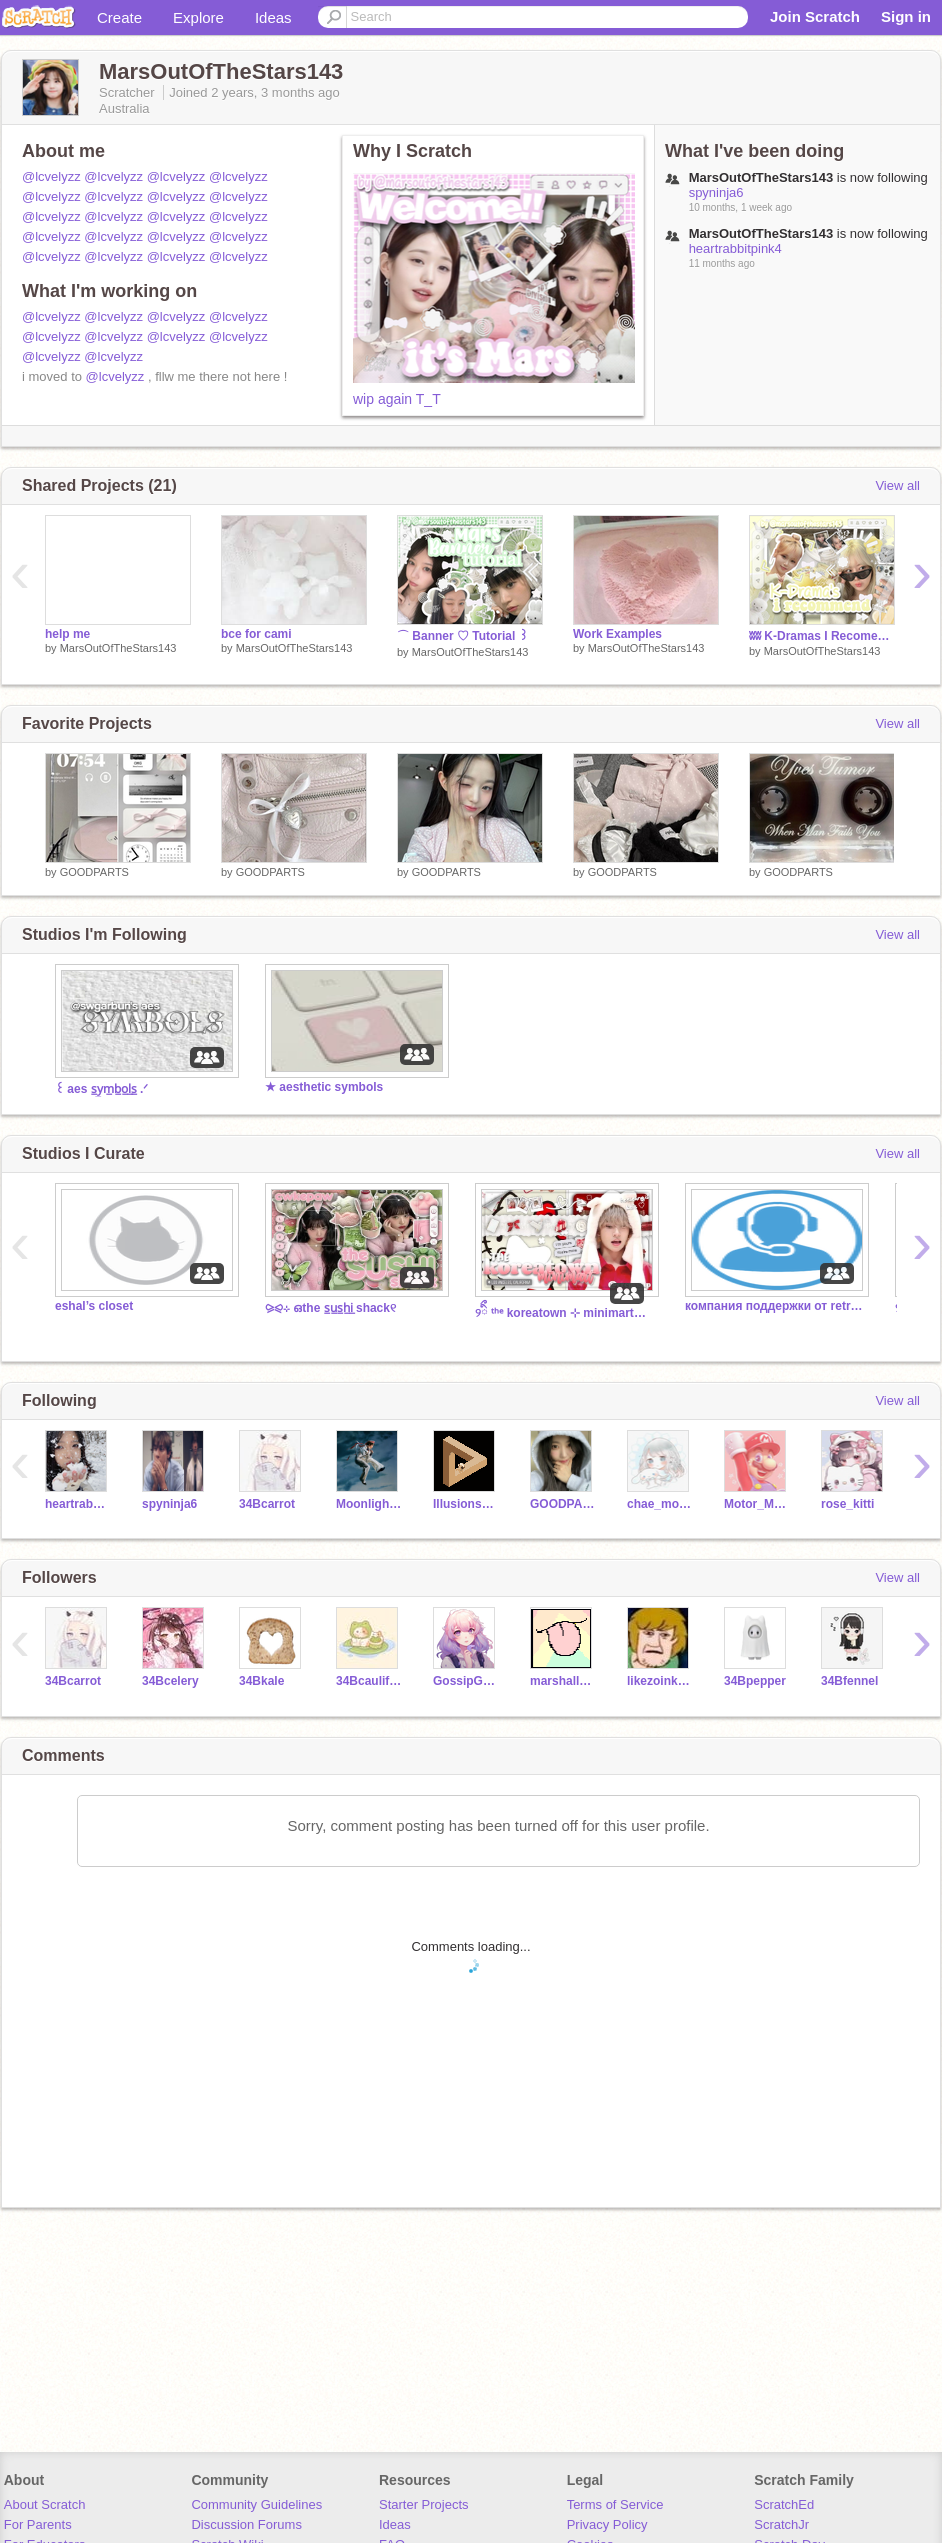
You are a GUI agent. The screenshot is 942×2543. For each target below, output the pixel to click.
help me (67, 634)
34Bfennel (849, 1681)
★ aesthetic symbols (324, 1087)
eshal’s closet (94, 1306)
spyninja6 (716, 192)
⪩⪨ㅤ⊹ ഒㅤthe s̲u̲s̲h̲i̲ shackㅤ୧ (330, 1308)
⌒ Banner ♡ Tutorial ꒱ (462, 636)
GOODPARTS (94, 872)
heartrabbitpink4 (735, 248)
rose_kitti (847, 1504)
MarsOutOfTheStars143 (118, 648)
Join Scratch (815, 16)
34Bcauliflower (369, 1681)
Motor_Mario (757, 1504)
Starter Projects (424, 2504)
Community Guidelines (256, 2504)
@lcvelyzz (51, 176)
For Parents (38, 2524)
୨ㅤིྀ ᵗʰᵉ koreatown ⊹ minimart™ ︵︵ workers (565, 1313)
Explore (198, 17)
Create (119, 17)
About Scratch (45, 2504)
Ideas (273, 17)
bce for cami (256, 634)
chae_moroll (660, 1504)
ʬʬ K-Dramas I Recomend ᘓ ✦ (822, 636)
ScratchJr (781, 2524)
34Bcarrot (267, 1504)
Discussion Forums (246, 2524)
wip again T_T (397, 399)
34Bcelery (170, 1681)
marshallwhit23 (563, 1681)
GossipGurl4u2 (466, 1681)
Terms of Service (615, 2504)
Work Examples (617, 634)
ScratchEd (784, 2504)
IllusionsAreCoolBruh (466, 1504)
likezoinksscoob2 (660, 1681)
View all (897, 485)
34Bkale (261, 1681)
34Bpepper (755, 1681)
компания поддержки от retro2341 (775, 1306)
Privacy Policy (607, 2524)
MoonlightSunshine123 (369, 1504)
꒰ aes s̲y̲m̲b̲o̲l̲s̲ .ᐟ (101, 1089)
